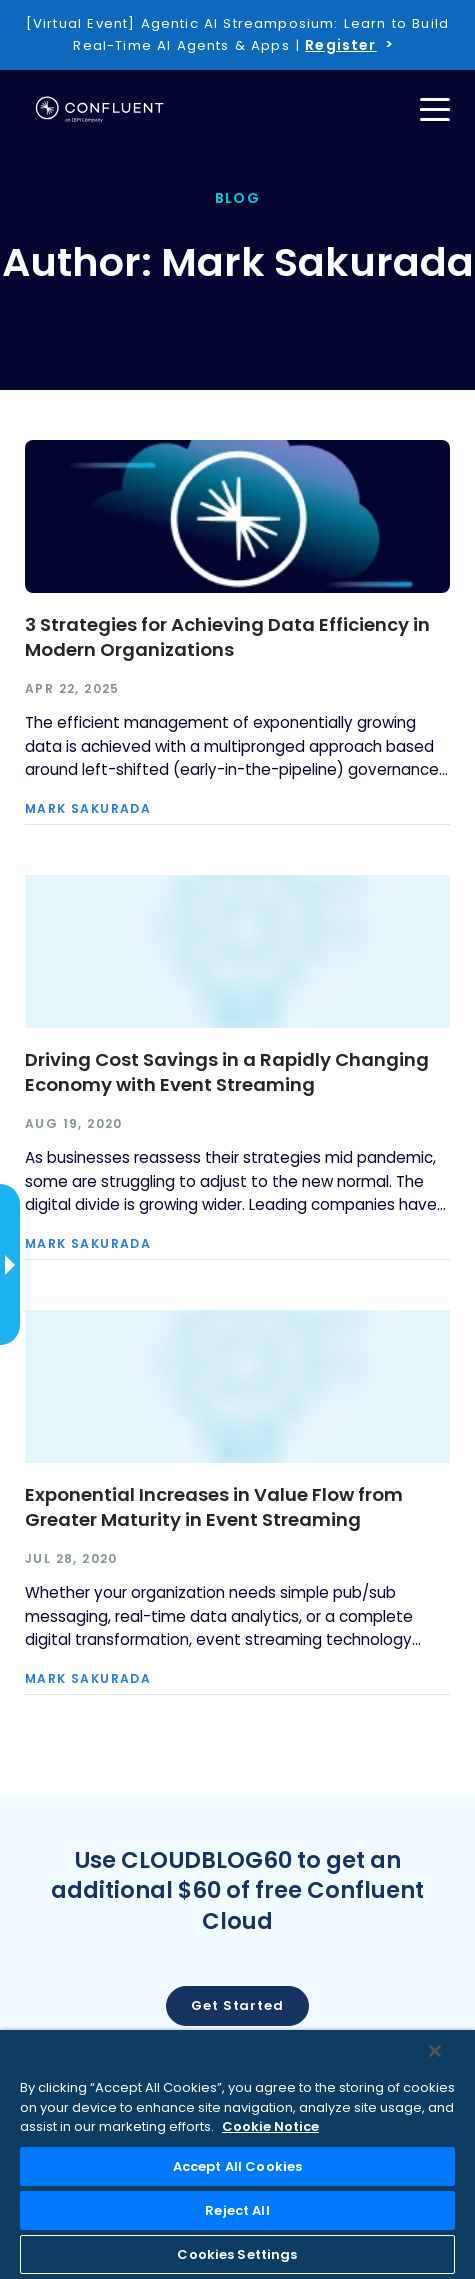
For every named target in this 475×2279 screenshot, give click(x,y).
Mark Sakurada (88, 809)
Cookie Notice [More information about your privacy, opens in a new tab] (270, 2126)
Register (340, 45)
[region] (237, 2154)
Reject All (237, 2210)
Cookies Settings (237, 2254)
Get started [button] (237, 2005)
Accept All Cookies (237, 2166)
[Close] (435, 2051)
